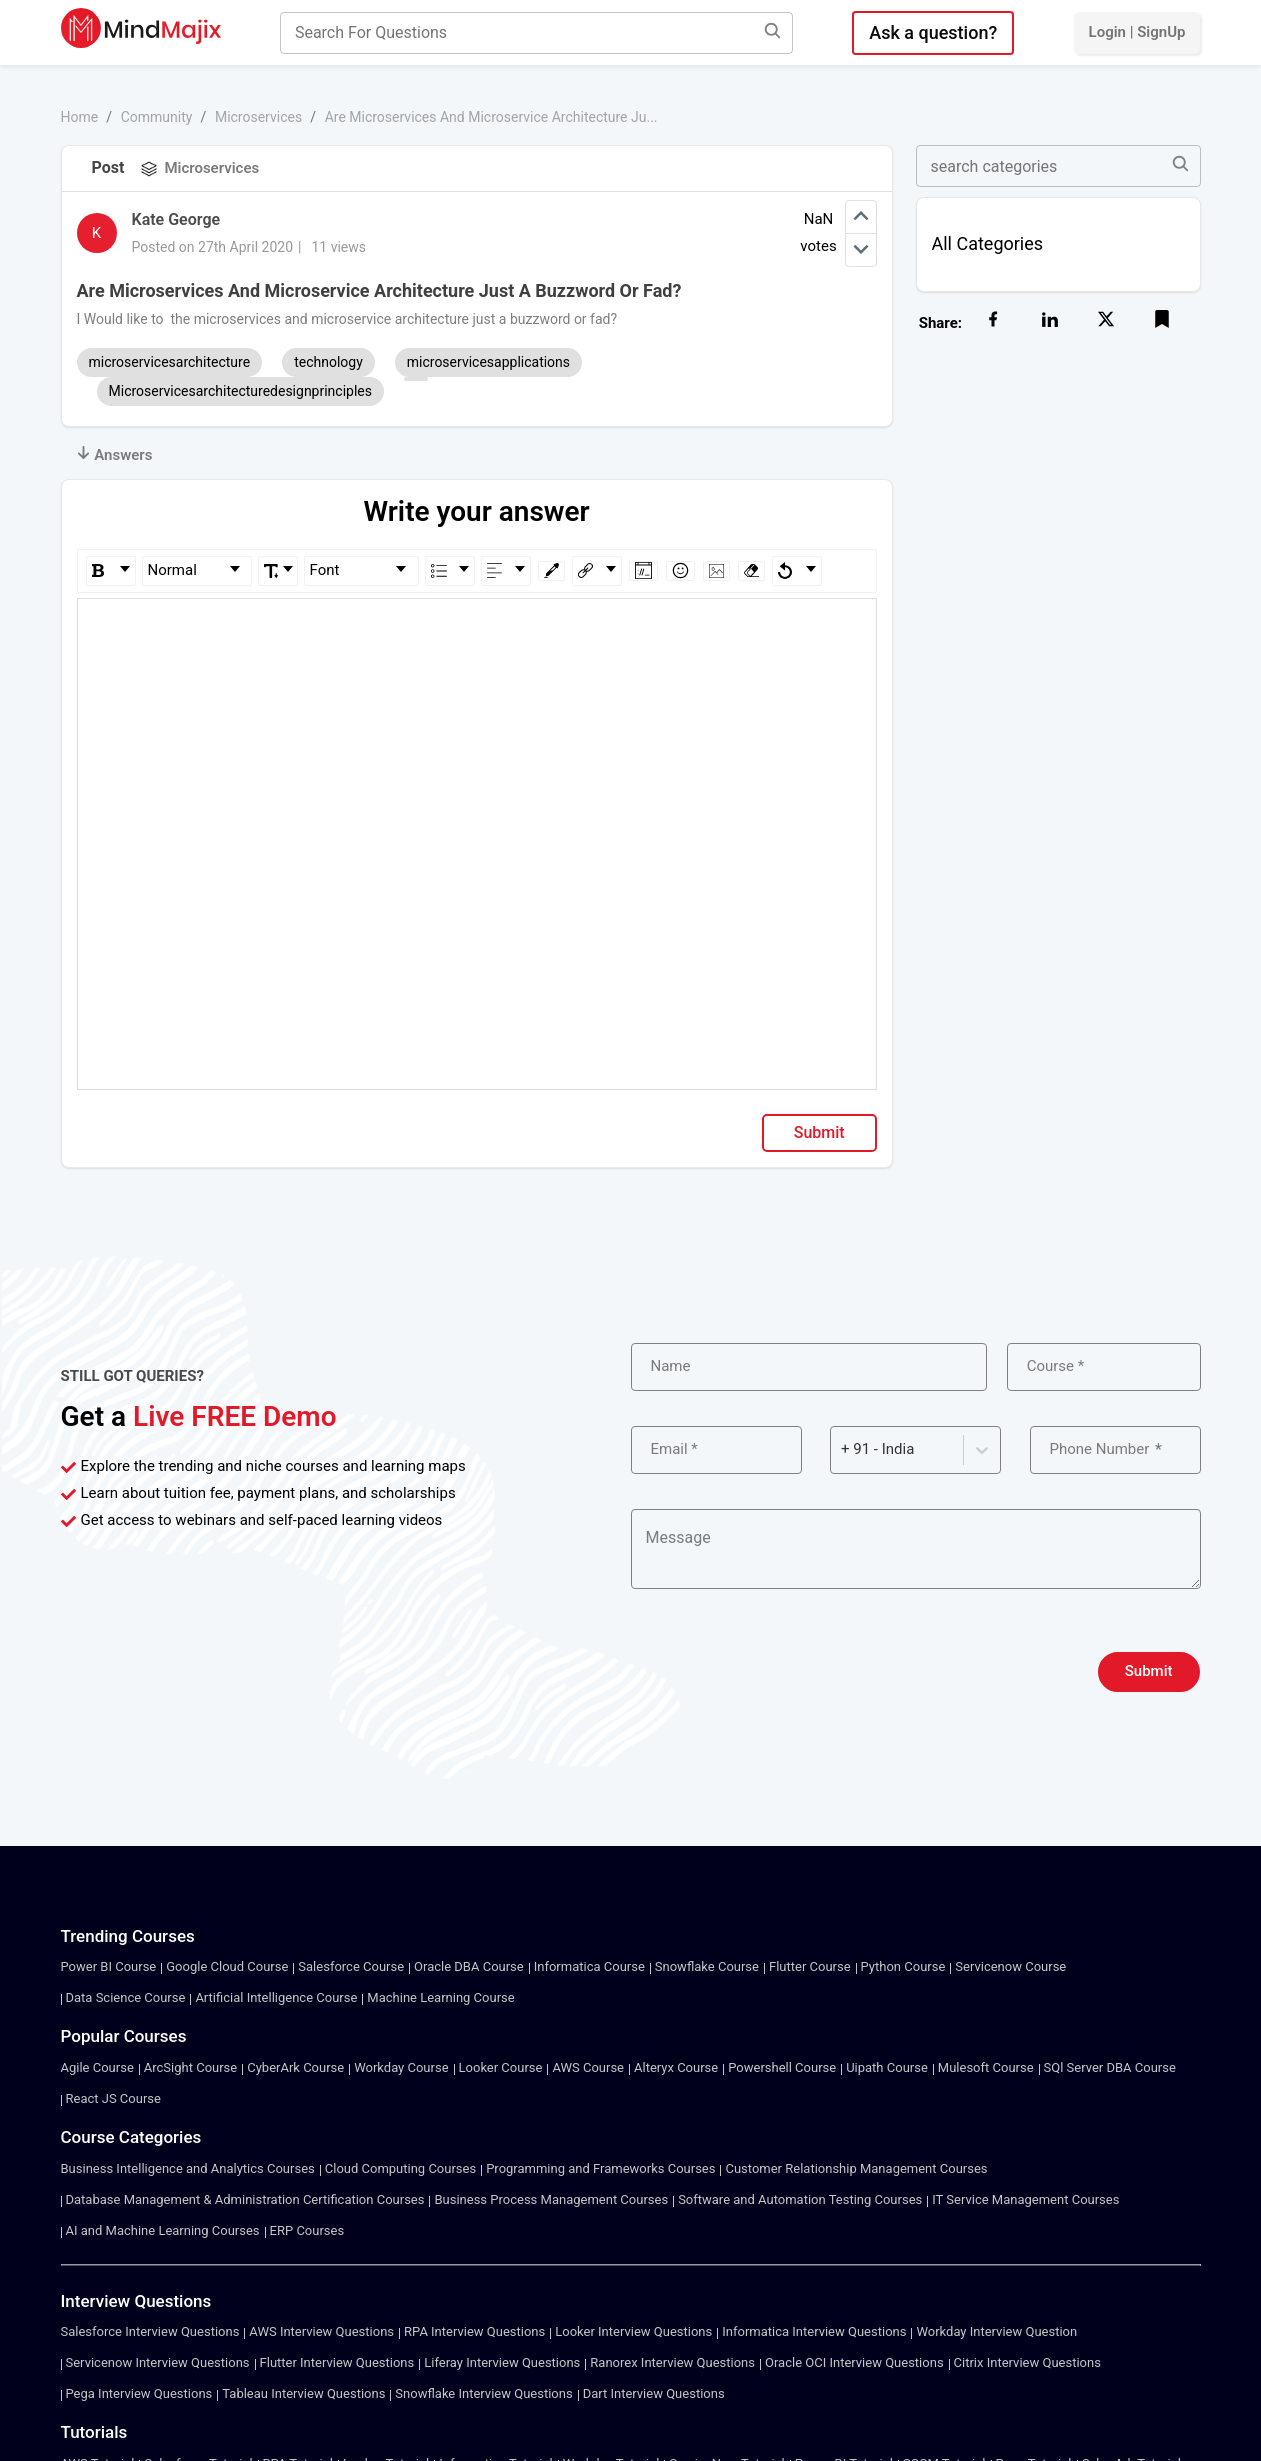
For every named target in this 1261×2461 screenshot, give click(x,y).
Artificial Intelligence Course (276, 1997)
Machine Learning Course (440, 1997)
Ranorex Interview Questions (672, 2362)
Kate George (176, 219)
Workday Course (401, 2067)
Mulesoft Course (986, 2067)
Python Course (903, 1966)
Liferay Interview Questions (502, 2362)
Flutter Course (810, 1966)
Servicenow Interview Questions (158, 2362)
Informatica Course (589, 1966)
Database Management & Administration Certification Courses (245, 2199)
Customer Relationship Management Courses (856, 2168)
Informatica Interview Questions (814, 2331)
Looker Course (501, 2067)
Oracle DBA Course (469, 1966)
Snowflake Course (707, 1966)
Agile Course (97, 2067)
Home (80, 117)
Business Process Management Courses (551, 2199)
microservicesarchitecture (170, 362)
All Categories (988, 243)
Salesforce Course (351, 1966)
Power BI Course (109, 1966)
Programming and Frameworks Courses (600, 2168)
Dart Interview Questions (654, 2393)
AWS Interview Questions (321, 2331)
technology (328, 362)
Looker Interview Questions (633, 2331)
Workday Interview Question (996, 2331)
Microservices (258, 117)
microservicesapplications (488, 362)
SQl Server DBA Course (1110, 2067)
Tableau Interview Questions (303, 2393)
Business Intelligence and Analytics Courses (188, 2168)
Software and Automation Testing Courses (800, 2199)
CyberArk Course (295, 2067)
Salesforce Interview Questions (150, 2331)
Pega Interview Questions (139, 2393)
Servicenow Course (1010, 1966)
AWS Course (588, 2067)
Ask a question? (933, 32)
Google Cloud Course (227, 1966)
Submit (819, 1132)
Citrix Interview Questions (1027, 2362)
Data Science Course (126, 1997)
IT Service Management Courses (1025, 2199)
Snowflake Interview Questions (483, 2393)
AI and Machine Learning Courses (163, 2230)
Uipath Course (887, 2067)
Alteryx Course (676, 2067)
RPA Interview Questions (474, 2331)
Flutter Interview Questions (337, 2362)
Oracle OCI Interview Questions (854, 2362)
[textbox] (477, 627)
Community (157, 117)
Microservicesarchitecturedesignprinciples (241, 391)
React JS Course (113, 2098)
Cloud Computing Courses (400, 2168)
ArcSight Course (190, 2067)
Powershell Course (782, 2067)
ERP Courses (307, 2230)
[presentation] (783, 1672)
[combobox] (843, 1449)
